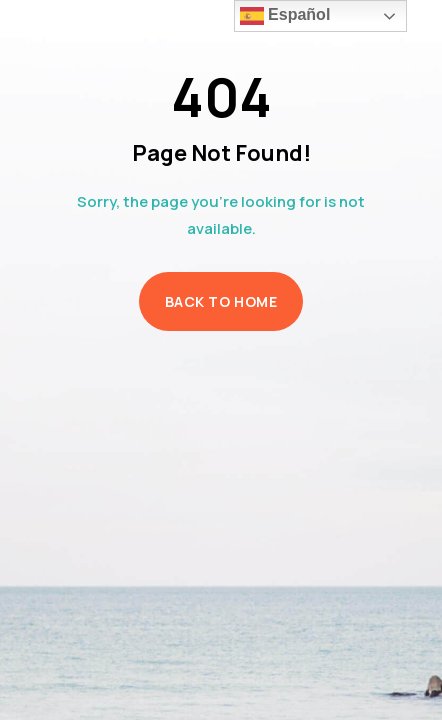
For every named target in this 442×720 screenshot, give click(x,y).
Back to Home (221, 301)
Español (285, 16)
